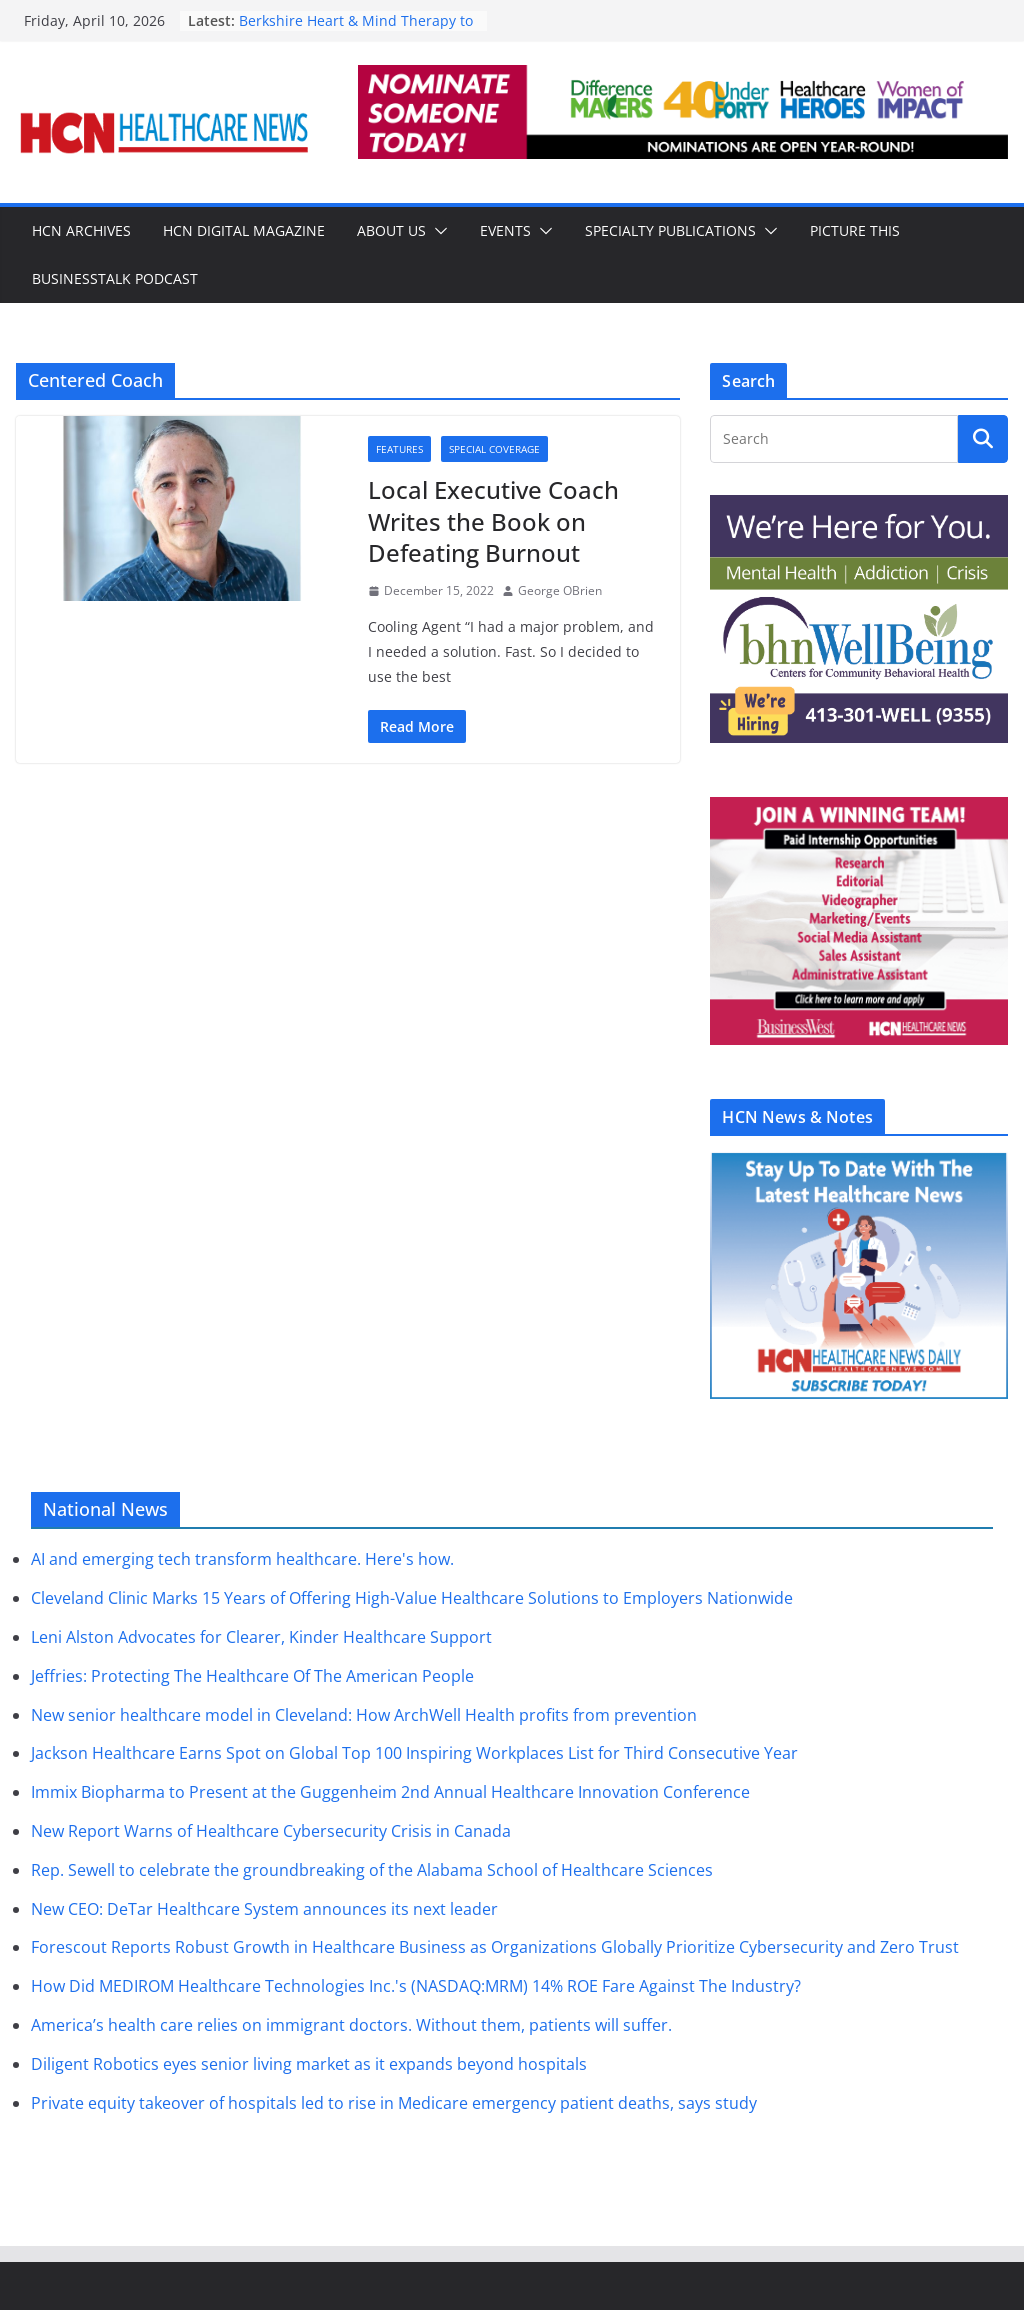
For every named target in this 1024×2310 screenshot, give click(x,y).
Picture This (855, 230)
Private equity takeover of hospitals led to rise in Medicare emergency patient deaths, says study (394, 2103)
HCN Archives (81, 230)
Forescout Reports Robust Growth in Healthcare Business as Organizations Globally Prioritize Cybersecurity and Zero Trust (495, 1947)
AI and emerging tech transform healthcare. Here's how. (242, 1559)
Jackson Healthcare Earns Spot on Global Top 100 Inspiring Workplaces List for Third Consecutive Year (414, 1753)
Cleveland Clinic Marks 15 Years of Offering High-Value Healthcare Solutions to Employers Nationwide (412, 1598)
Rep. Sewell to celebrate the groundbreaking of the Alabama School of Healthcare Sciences (372, 1870)
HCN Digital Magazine (244, 230)
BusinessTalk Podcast (115, 278)
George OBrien (560, 590)
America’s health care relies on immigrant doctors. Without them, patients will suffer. (351, 2025)
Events (505, 230)
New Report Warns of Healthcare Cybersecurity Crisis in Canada (271, 1831)
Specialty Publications (670, 230)
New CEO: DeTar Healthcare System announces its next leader (264, 1909)
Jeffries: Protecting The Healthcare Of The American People (252, 1676)
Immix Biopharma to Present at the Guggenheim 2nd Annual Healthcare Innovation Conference (390, 1792)
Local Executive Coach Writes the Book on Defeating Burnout (493, 520)
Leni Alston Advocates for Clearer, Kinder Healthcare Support (261, 1637)
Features (399, 449)
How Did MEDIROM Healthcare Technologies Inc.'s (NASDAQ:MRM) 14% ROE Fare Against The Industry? (416, 1986)
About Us (391, 230)
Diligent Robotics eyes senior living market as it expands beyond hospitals (309, 2064)
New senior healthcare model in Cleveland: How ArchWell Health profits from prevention (364, 1715)
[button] (437, 231)
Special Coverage (494, 449)
